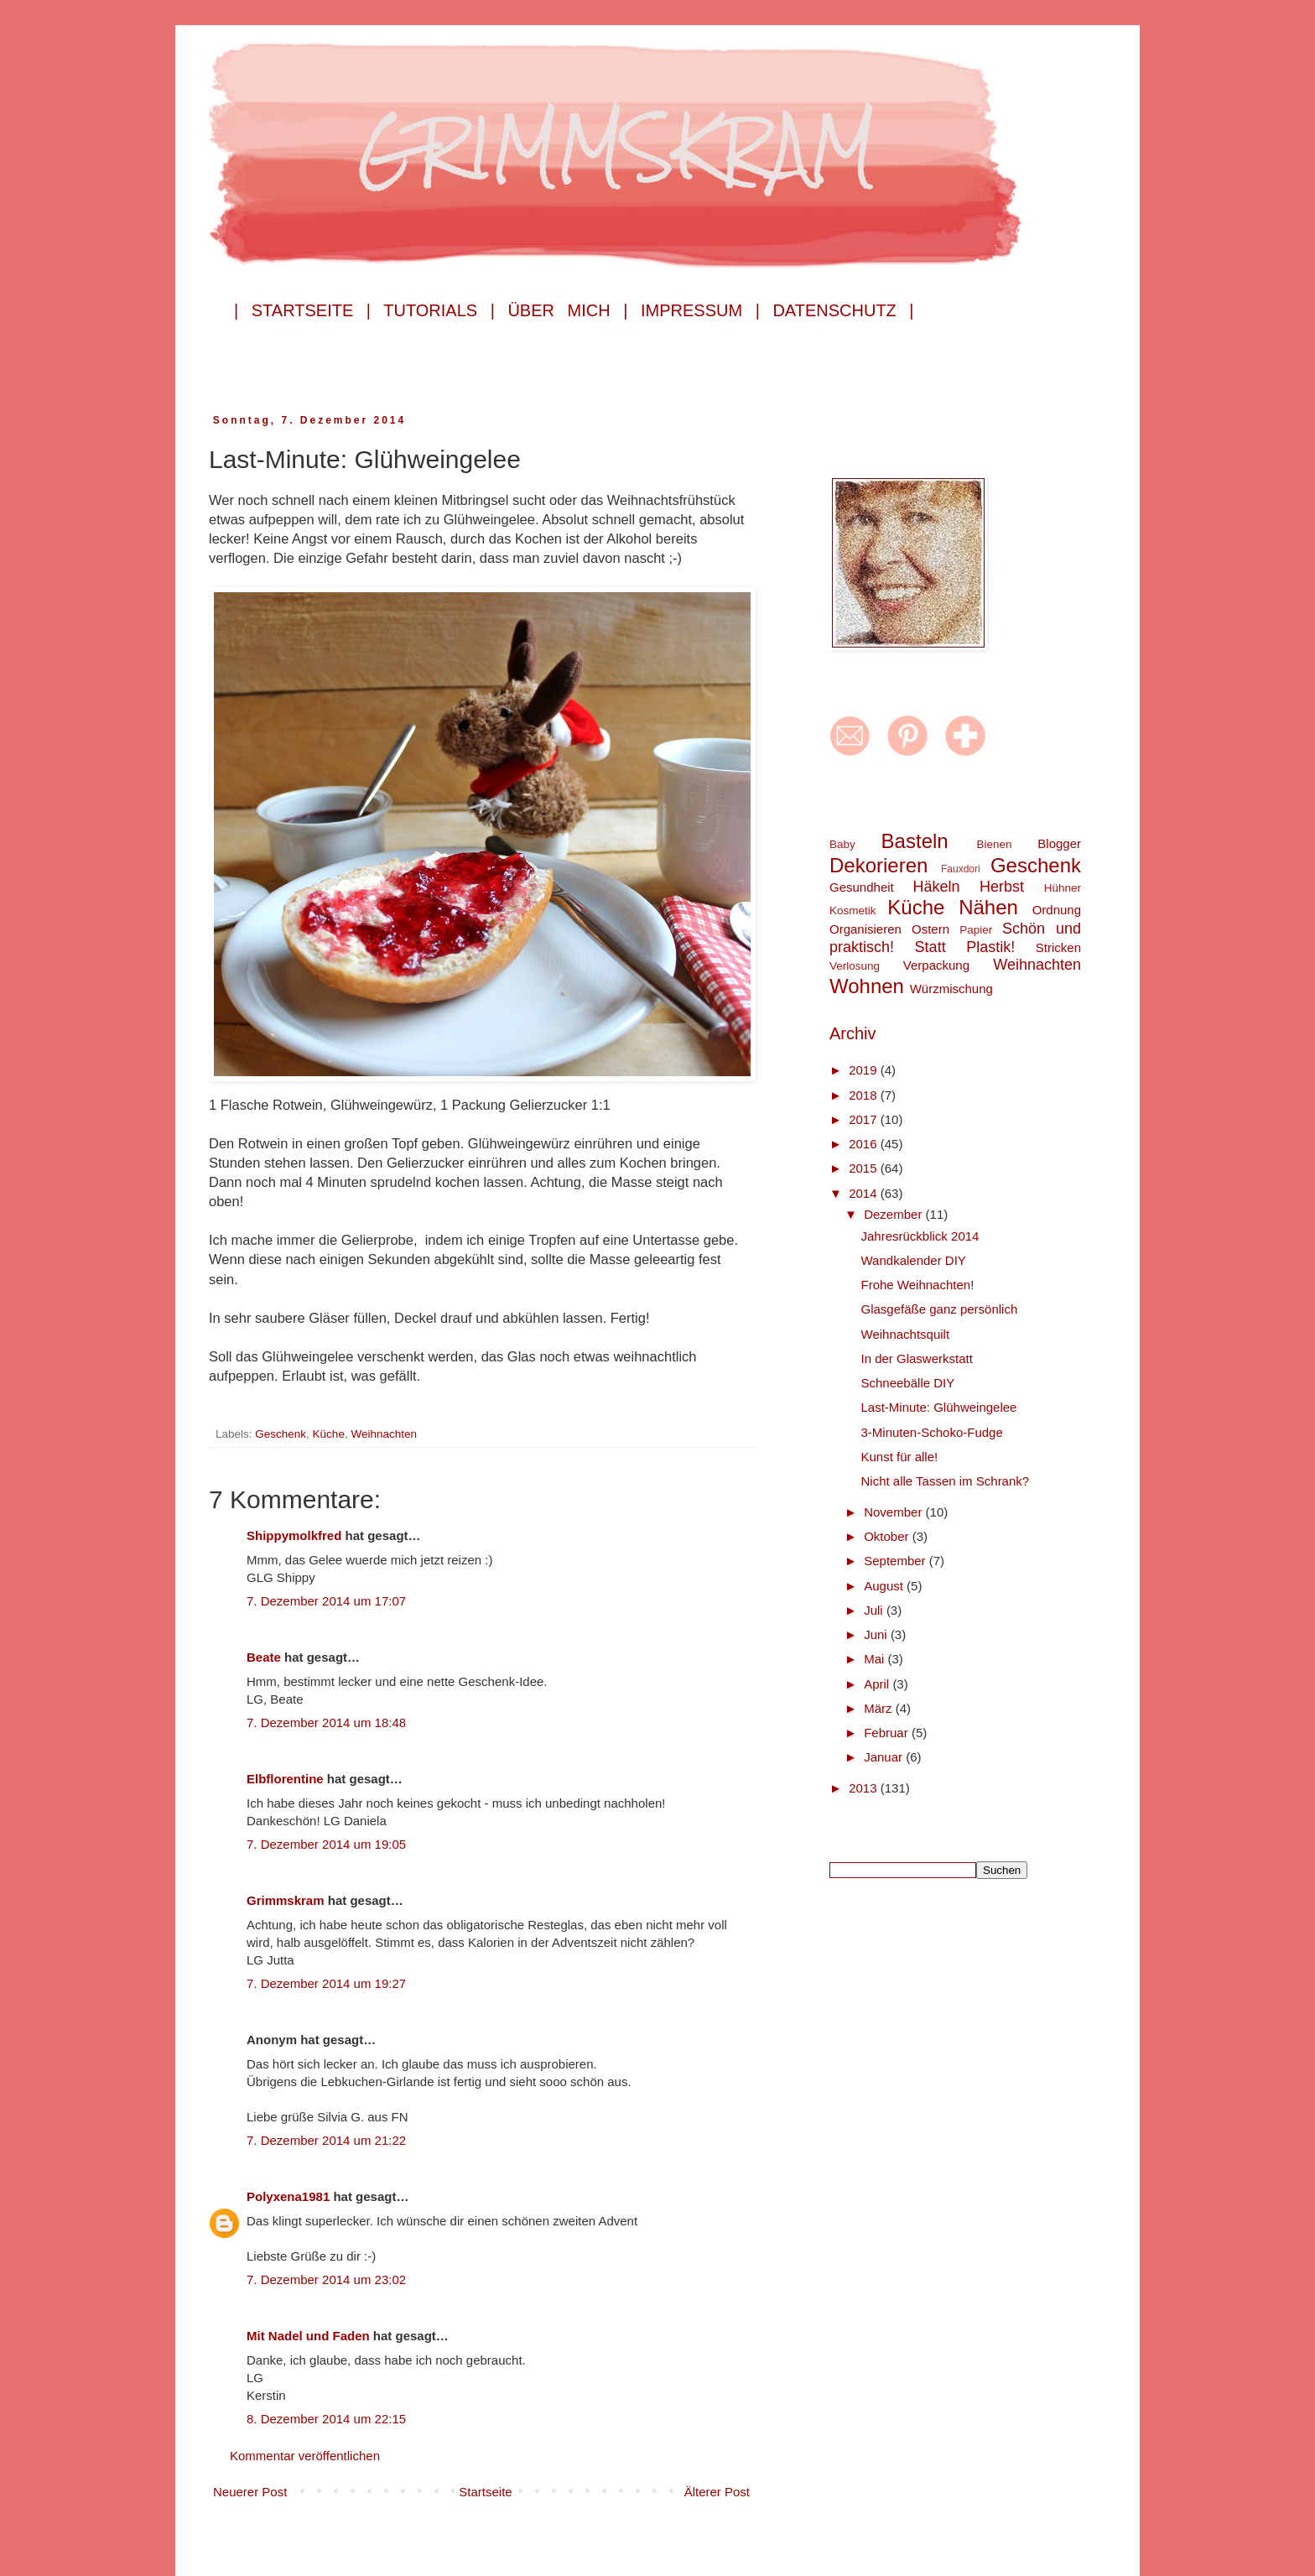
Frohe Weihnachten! (918, 1285)
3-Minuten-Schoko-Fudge (932, 1432)
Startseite (485, 2492)
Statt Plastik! (965, 947)
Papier (975, 930)
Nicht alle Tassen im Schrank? (945, 1481)
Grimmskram (286, 1900)
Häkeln (935, 886)
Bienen (993, 844)
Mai (875, 1659)
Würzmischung (951, 988)
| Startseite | (302, 310)
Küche (329, 1434)
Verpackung (936, 965)
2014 (865, 1193)
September (896, 1560)
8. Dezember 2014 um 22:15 (326, 2419)
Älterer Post (717, 2492)
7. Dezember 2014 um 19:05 (326, 1844)
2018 (865, 1095)
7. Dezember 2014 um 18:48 (326, 1722)
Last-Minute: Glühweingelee (939, 1407)
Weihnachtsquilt (905, 1334)
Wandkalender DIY (913, 1260)
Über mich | (567, 310)
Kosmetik (852, 910)
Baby (842, 844)
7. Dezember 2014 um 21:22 (326, 2140)
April (878, 1684)
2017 (865, 1119)
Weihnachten (384, 1434)
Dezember (894, 1214)
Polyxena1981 (288, 2196)
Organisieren (865, 929)
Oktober (888, 1536)
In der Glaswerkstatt (917, 1358)
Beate (264, 1657)
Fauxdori (960, 869)
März (880, 1708)
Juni (877, 1634)
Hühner (1062, 888)
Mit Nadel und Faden (308, 2336)
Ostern (930, 929)
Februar (888, 1732)
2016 (865, 1144)
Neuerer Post (250, 2492)
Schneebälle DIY (908, 1383)
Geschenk (280, 1434)
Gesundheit (861, 887)
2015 (865, 1168)
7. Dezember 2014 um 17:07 (326, 1601)
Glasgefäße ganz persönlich (939, 1309)
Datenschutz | (842, 310)
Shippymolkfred (294, 1535)
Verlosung (854, 966)
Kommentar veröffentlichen (305, 2456)
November (894, 1512)
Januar (885, 1757)
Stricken (1058, 947)
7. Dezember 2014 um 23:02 (326, 2279)
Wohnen (866, 986)
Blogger (1059, 843)
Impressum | (700, 310)
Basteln (915, 841)
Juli (875, 1610)
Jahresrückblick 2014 (920, 1236)
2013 (865, 1788)
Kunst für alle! (899, 1456)
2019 (865, 1070)
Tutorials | (439, 310)
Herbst (1002, 886)
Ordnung (1056, 910)
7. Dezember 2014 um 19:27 (326, 1983)
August (885, 1586)
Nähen (988, 907)
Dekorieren (878, 865)
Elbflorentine (285, 1779)
